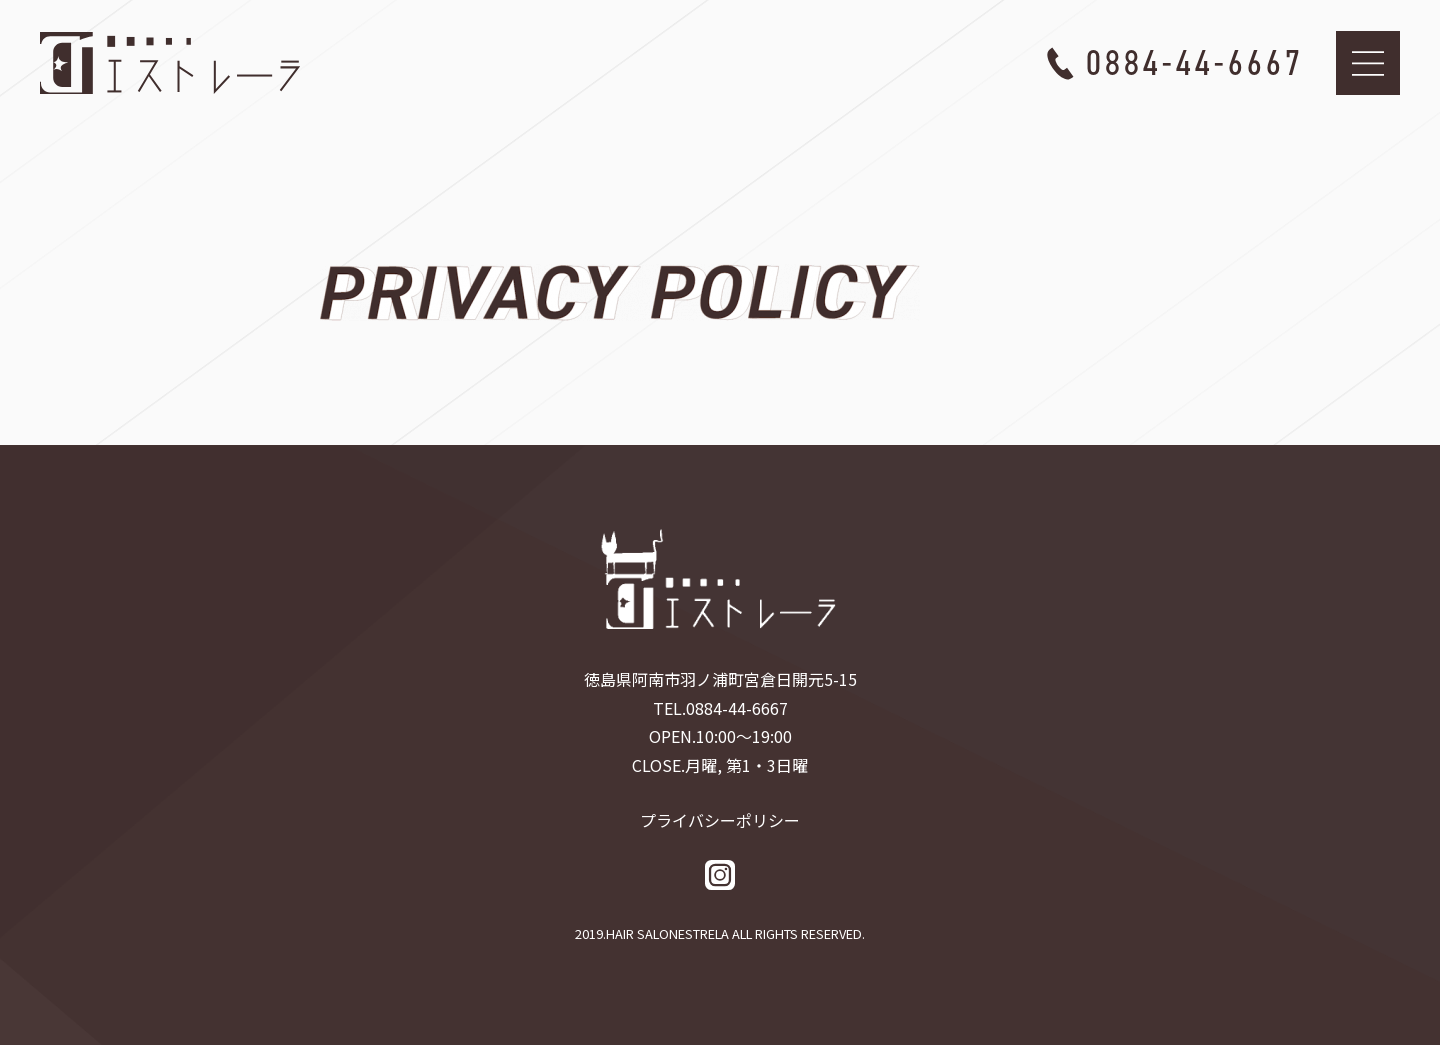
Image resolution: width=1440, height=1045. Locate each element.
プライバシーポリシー (720, 820)
